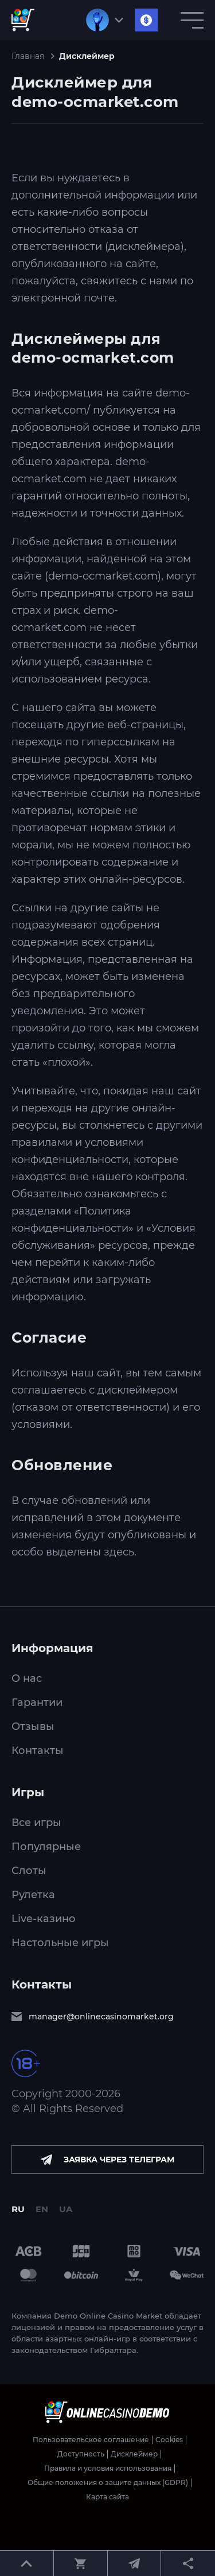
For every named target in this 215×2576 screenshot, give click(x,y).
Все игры (36, 1822)
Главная (27, 56)
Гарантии (36, 1702)
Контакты (37, 1750)
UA (65, 2209)
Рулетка (33, 1894)
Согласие (49, 1337)
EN (42, 2209)
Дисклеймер (134, 2454)
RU (18, 2209)
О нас (26, 1678)
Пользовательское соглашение (91, 2439)
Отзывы (32, 1726)
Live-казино (43, 1918)
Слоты (28, 1870)
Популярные (46, 1846)
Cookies (169, 2439)
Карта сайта (107, 2497)
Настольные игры (60, 1942)
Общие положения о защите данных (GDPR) (108, 2482)
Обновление (61, 1465)
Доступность (80, 2454)
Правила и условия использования (107, 2468)
